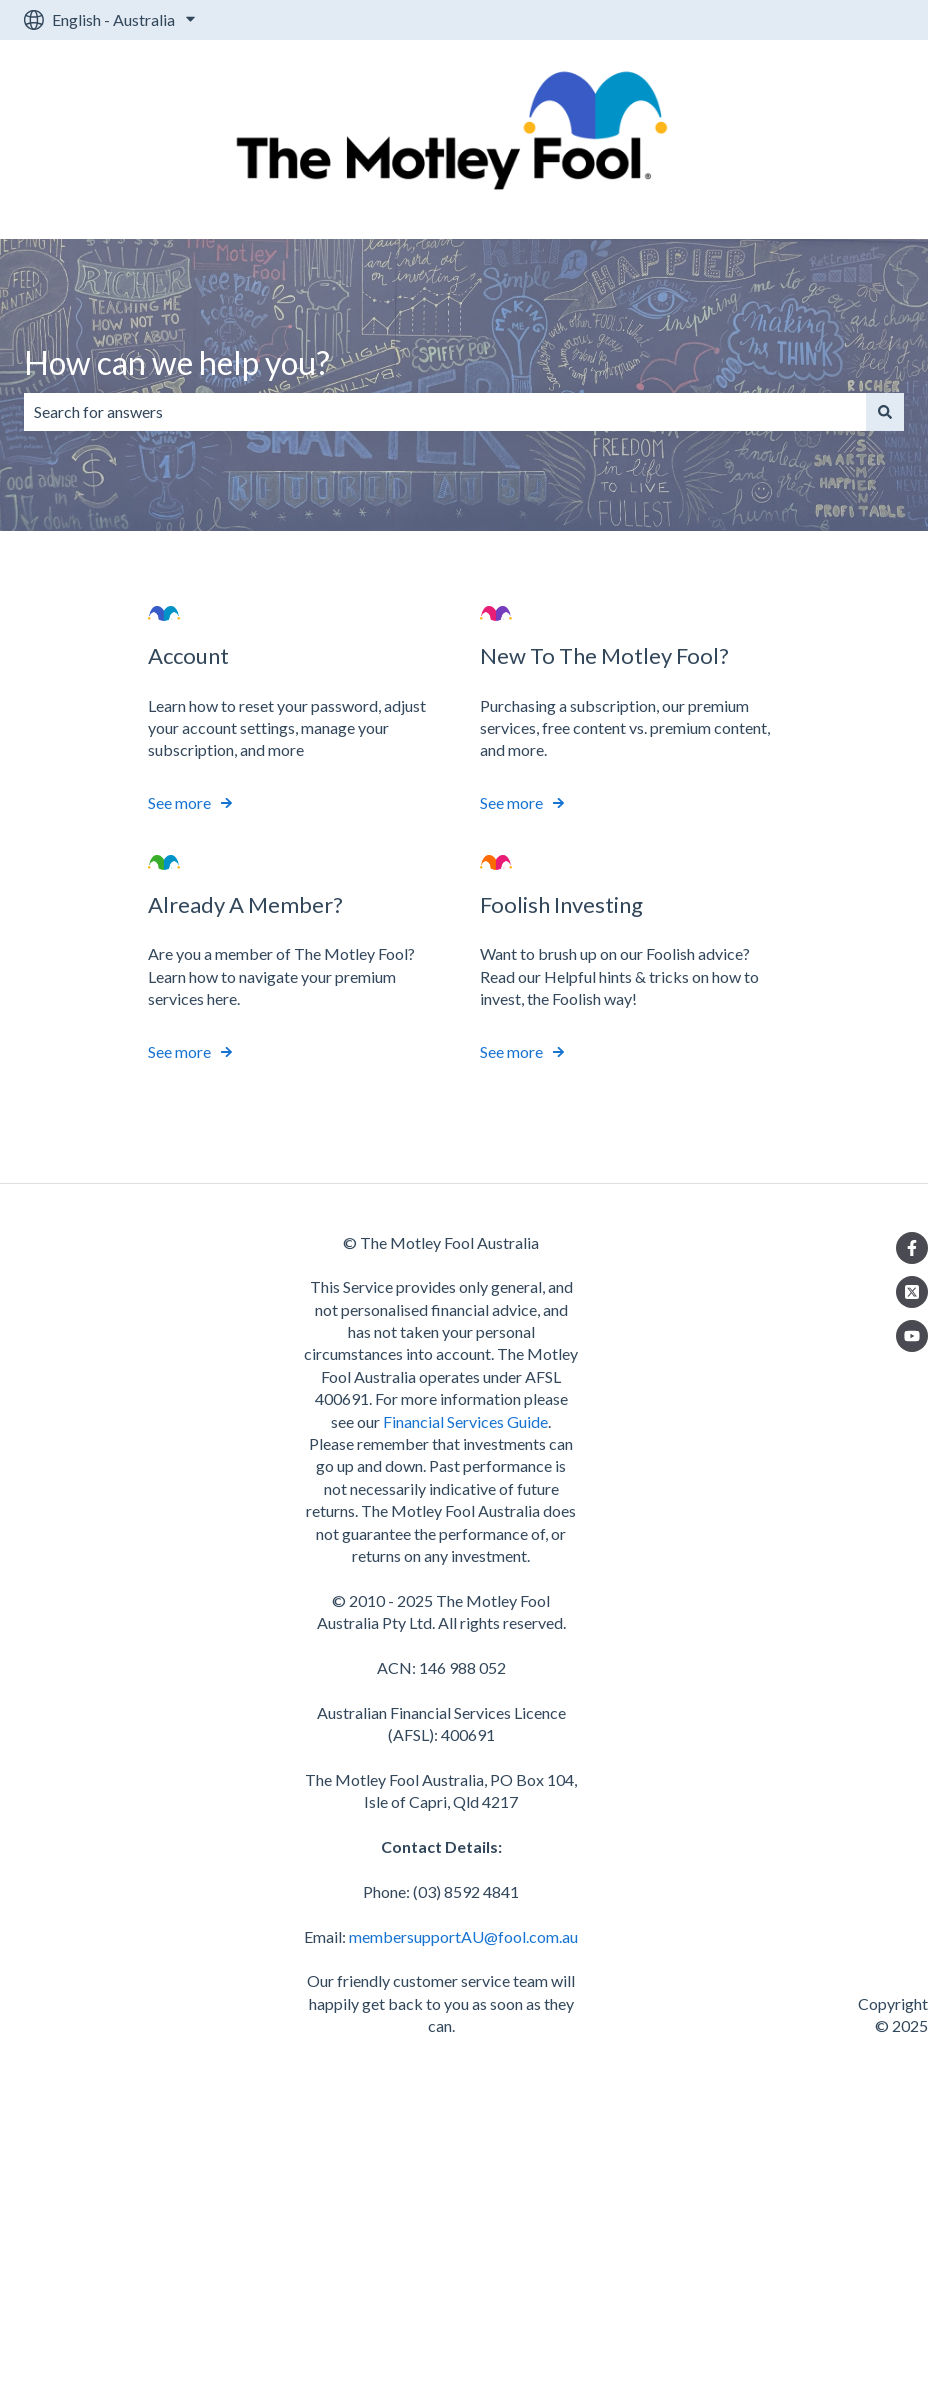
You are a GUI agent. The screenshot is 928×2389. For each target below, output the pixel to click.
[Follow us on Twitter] (912, 1292)
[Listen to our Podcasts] (912, 1336)
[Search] (885, 412)
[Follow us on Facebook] (912, 1248)
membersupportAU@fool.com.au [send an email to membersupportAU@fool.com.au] (463, 1936)
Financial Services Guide (465, 1421)
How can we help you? (177, 362)
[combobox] (445, 412)
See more (179, 803)
